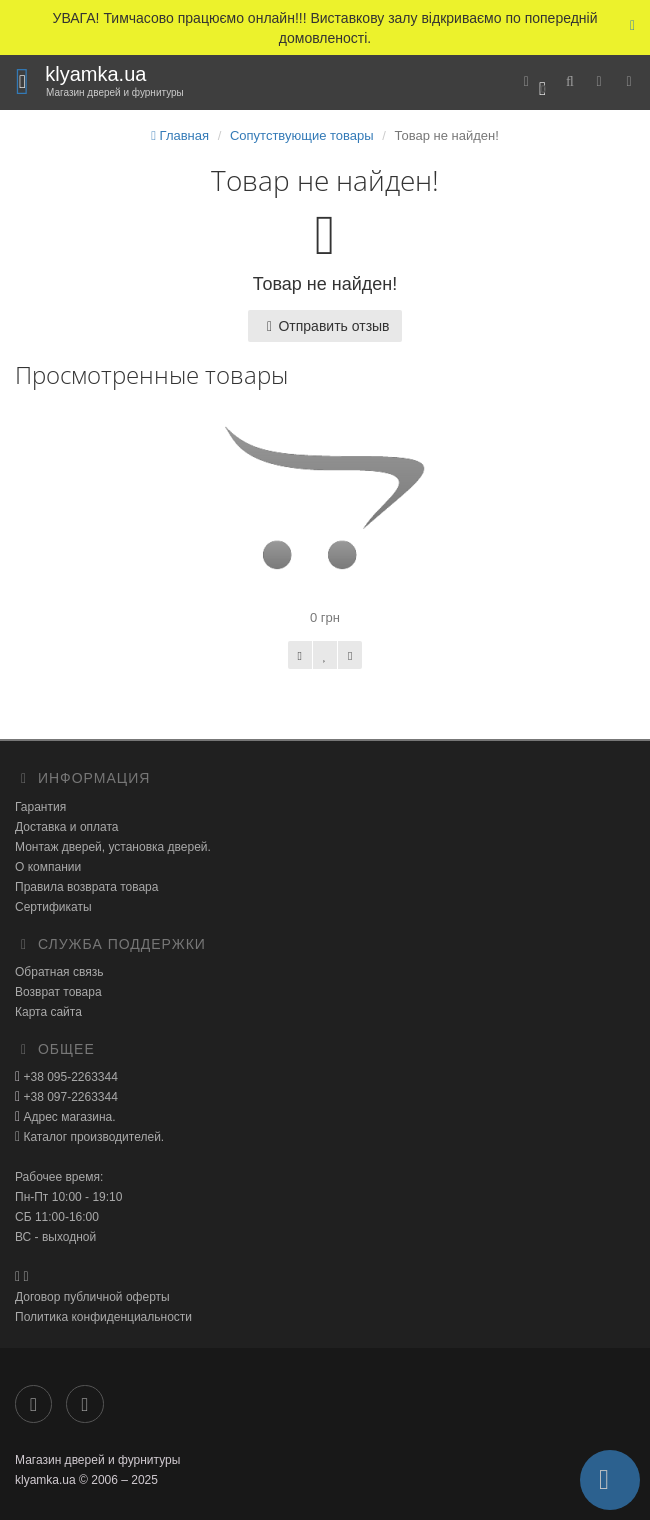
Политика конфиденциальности (103, 1317)
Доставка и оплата (67, 827)
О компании (48, 867)
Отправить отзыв (324, 326)
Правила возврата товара (86, 887)
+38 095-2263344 (69, 1077)
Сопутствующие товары (302, 135)
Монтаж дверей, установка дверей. (113, 847)
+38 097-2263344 (69, 1097)
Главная (180, 135)
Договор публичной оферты (92, 1297)
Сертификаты (53, 907)
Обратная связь (59, 972)
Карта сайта (48, 1012)
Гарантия (40, 807)
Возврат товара (58, 992)
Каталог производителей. (92, 1137)
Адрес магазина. (67, 1117)
